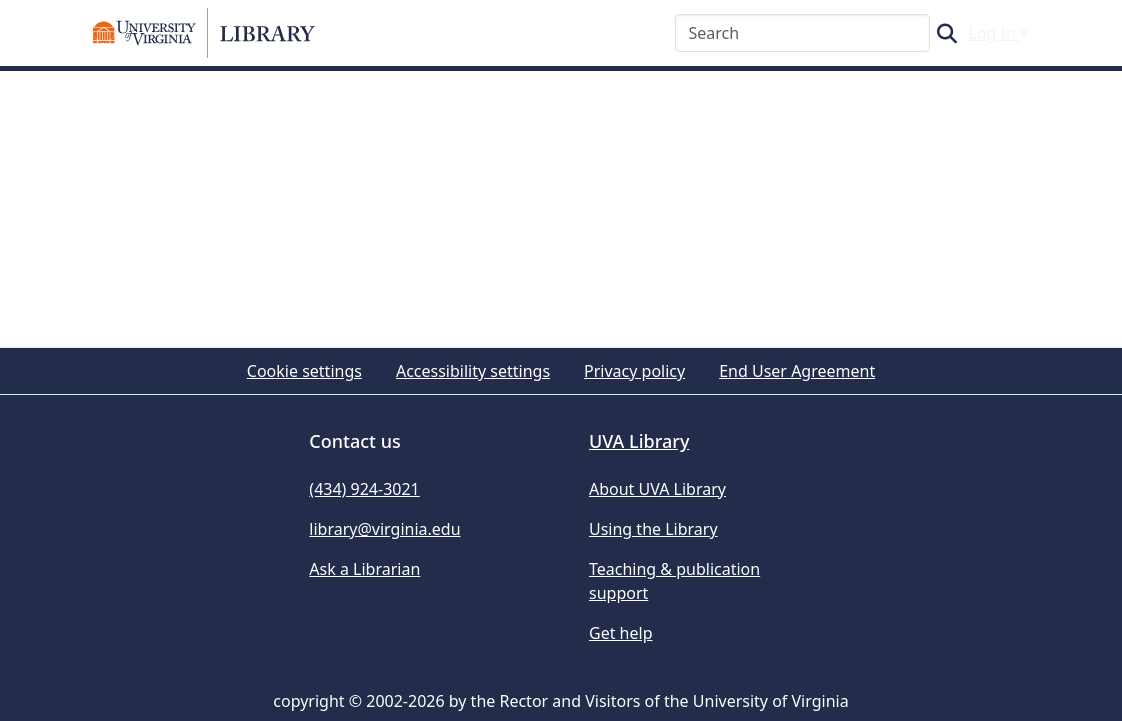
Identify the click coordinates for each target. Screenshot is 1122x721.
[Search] (802, 33)
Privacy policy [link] (634, 371)
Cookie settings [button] (304, 371)
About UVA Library (657, 489)
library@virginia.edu (384, 529)
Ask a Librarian (364, 569)
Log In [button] (994, 33)
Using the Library (653, 529)
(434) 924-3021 (364, 489)
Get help (621, 633)
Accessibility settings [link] (473, 371)
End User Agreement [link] (797, 371)
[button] (204, 33)
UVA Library (639, 441)
